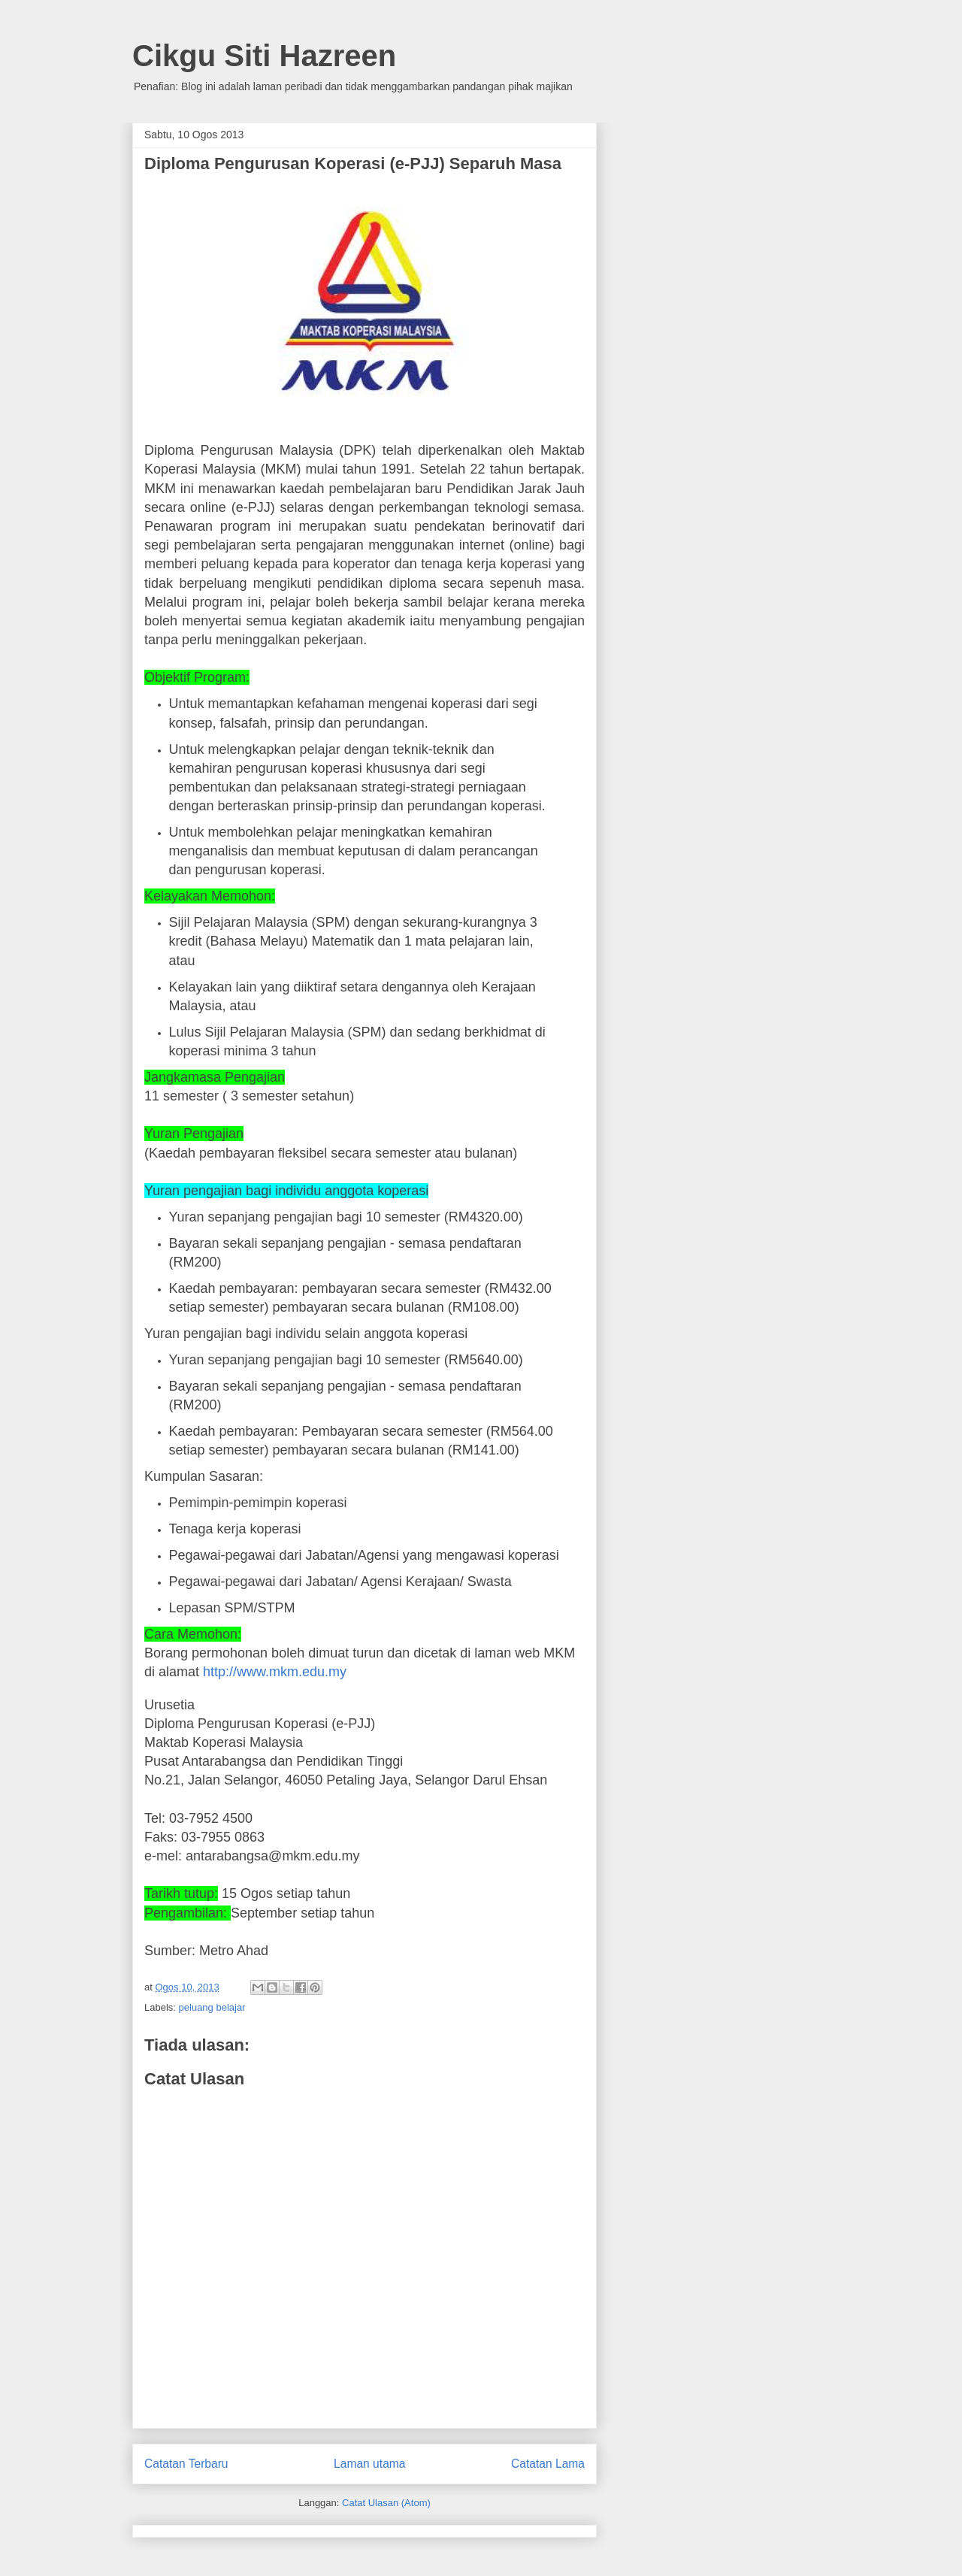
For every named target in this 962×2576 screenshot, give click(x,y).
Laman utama (369, 2463)
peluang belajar (212, 2007)
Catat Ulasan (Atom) (386, 2502)
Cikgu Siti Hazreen (264, 55)
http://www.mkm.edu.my (274, 1671)
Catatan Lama (548, 2463)
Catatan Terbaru (186, 2463)
